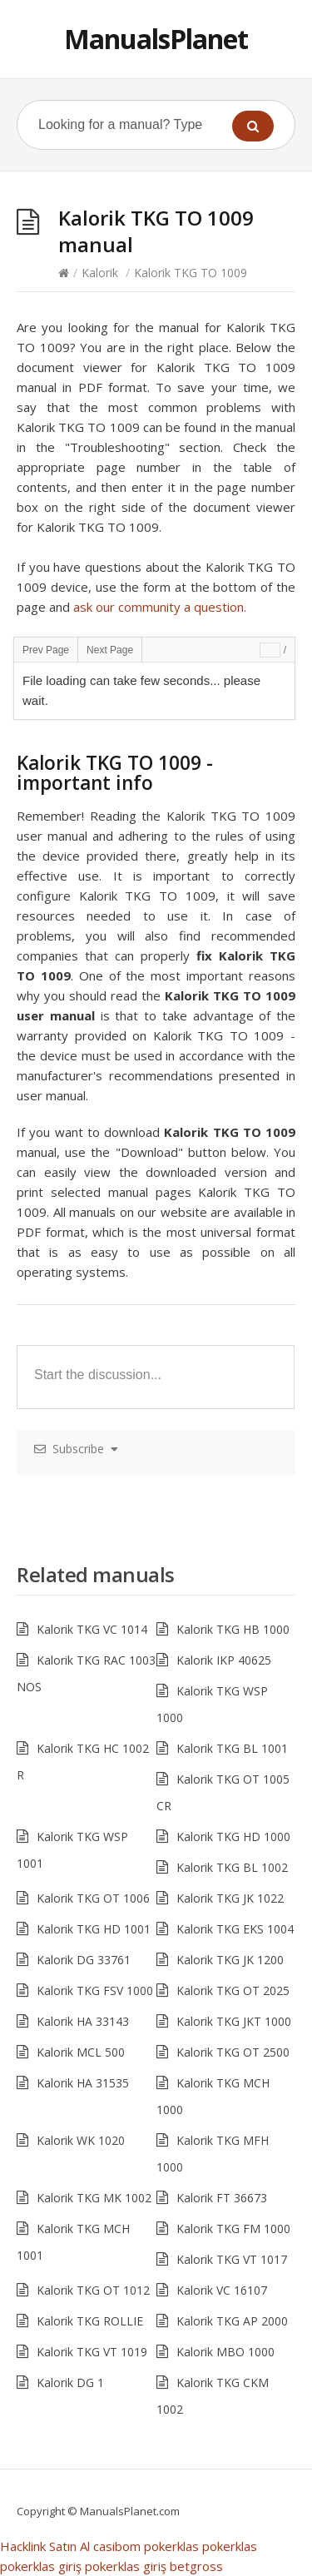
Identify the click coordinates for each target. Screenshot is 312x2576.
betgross (196, 2566)
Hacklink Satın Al (45, 2546)
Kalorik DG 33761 (84, 1960)
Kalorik (100, 272)
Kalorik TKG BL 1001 (232, 1748)
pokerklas (171, 2546)
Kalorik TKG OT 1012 (93, 2290)
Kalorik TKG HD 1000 (233, 1836)
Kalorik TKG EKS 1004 (235, 1929)
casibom (117, 2546)
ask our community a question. (159, 606)
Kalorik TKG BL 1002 (232, 1867)
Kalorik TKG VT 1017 (231, 2259)
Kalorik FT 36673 (221, 2198)
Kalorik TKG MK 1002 (94, 2198)
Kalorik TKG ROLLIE (90, 2321)
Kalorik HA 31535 (83, 2083)
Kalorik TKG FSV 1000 (95, 1990)
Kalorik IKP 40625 (223, 1660)
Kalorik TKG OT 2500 (233, 2052)
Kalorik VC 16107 (221, 2290)
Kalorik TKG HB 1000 (233, 1629)
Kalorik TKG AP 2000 (232, 2321)
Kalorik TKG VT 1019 (92, 2352)
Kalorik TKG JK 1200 (230, 1960)
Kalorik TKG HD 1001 (94, 1929)
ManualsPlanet (156, 39)
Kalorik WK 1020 (81, 2140)
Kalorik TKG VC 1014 (92, 1629)
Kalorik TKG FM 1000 (233, 2228)
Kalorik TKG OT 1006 (93, 1898)
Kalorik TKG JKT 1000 (233, 2021)
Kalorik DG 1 (70, 2382)
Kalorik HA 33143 (83, 2021)
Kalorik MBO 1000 (225, 2352)
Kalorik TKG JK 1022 (230, 1898)
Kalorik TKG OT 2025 (233, 1990)
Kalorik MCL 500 (81, 2052)
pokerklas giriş (41, 2566)
